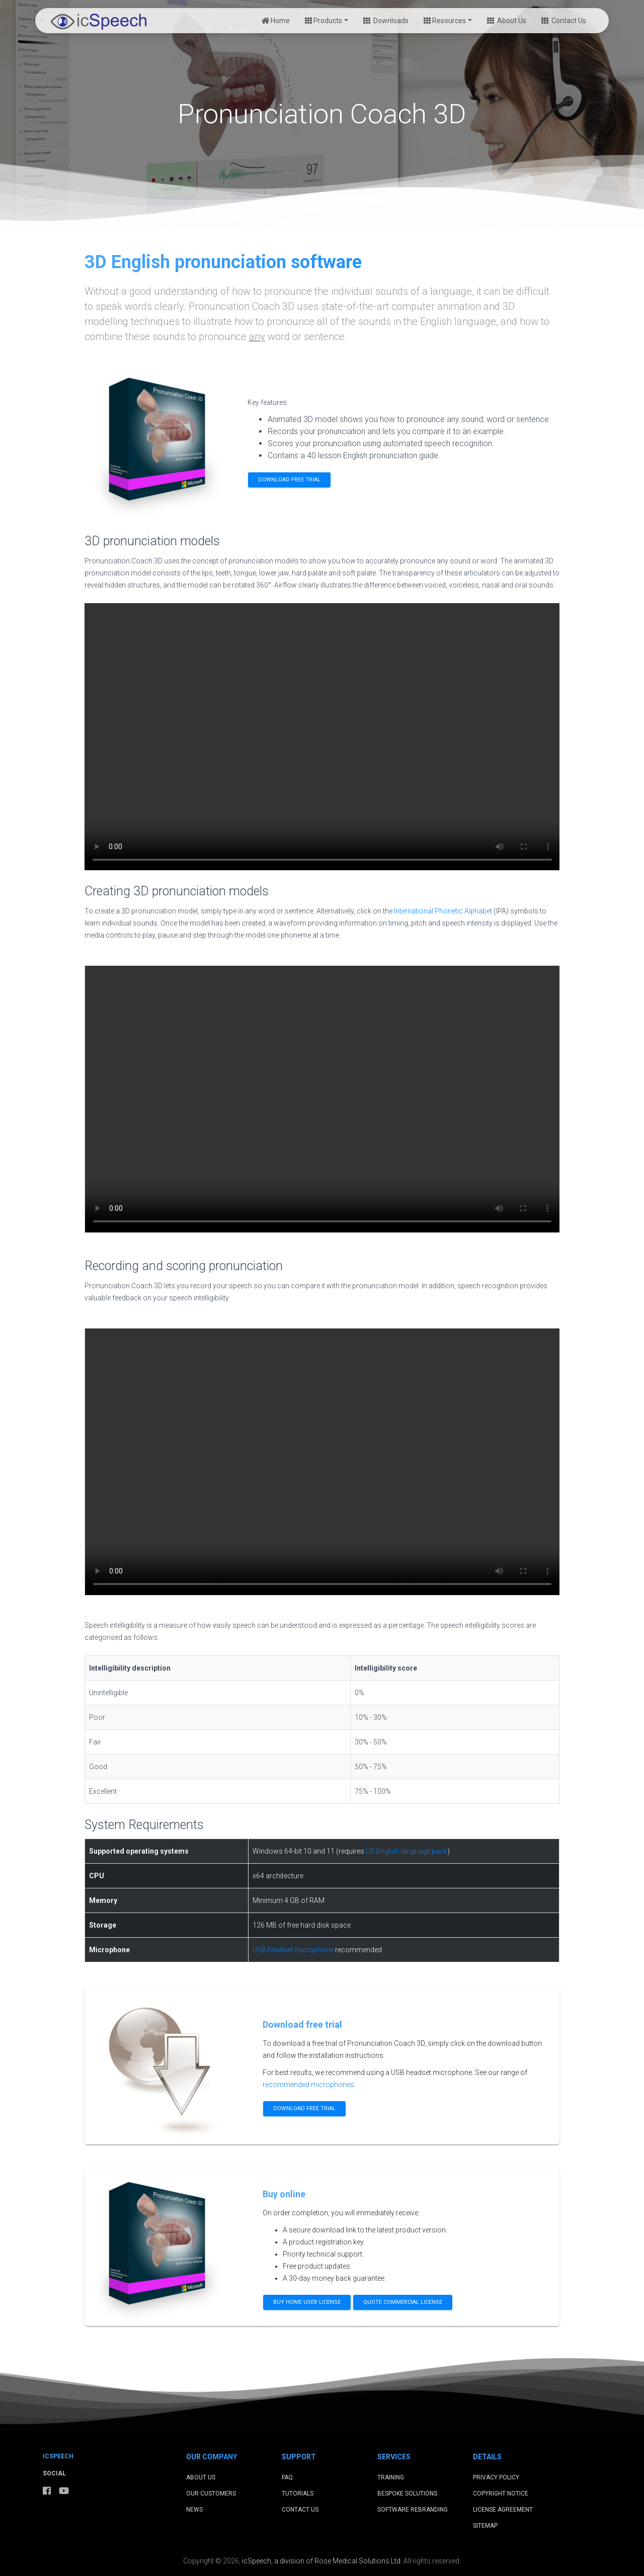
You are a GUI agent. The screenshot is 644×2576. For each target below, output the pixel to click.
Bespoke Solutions (407, 2493)
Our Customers (211, 2493)
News (194, 2509)
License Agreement (503, 2509)
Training (390, 2477)
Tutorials (297, 2493)
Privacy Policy (496, 2477)
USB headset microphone (293, 1950)
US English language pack (406, 1851)
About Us (506, 21)
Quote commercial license (402, 2302)
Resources (445, 21)
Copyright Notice (500, 2493)
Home (276, 21)
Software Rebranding (412, 2509)
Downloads (386, 21)
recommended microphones (308, 2085)
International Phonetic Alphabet (443, 911)
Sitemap (485, 2525)
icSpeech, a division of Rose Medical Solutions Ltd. (322, 2561)
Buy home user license (307, 2302)
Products (323, 21)
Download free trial (289, 479)
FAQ (287, 2477)
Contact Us (563, 21)
